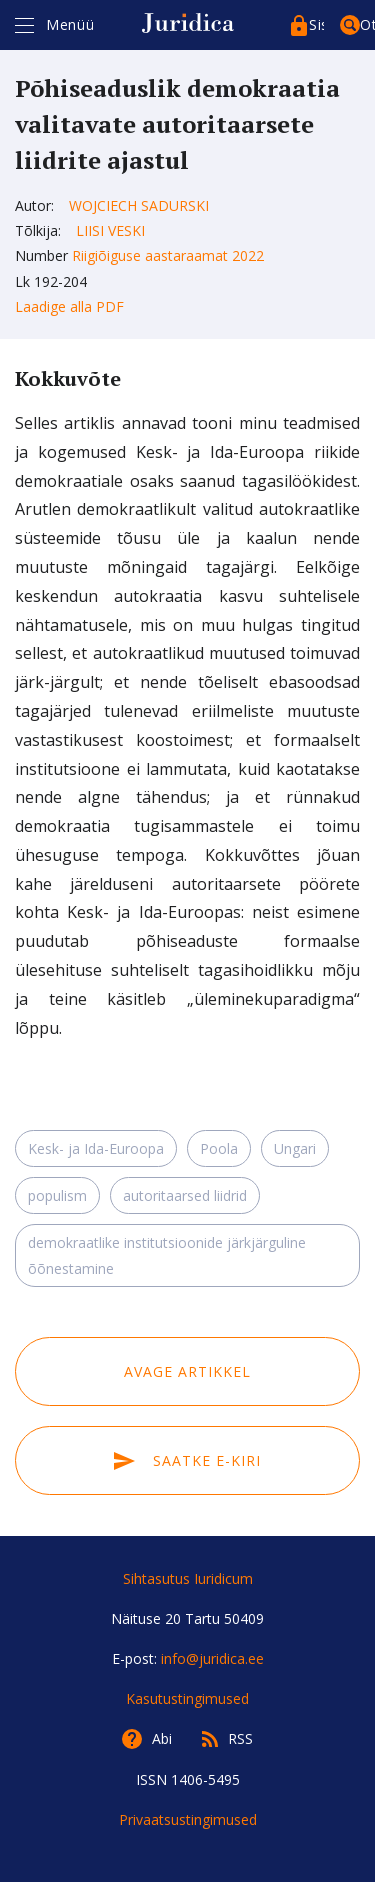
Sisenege (316, 24)
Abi (162, 1738)
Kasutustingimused (187, 1698)
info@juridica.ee (212, 1658)
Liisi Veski (110, 230)
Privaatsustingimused (188, 1819)
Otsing (367, 24)
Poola (219, 1148)
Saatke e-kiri (187, 1460)
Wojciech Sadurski (139, 205)
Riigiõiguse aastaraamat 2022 (168, 255)
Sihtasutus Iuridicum (188, 1578)
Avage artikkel (187, 1371)
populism (57, 1195)
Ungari (295, 1148)
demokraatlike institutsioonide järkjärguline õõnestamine (167, 1255)
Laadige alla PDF (69, 306)
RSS (240, 1738)
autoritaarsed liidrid (185, 1195)
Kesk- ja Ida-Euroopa (96, 1148)
